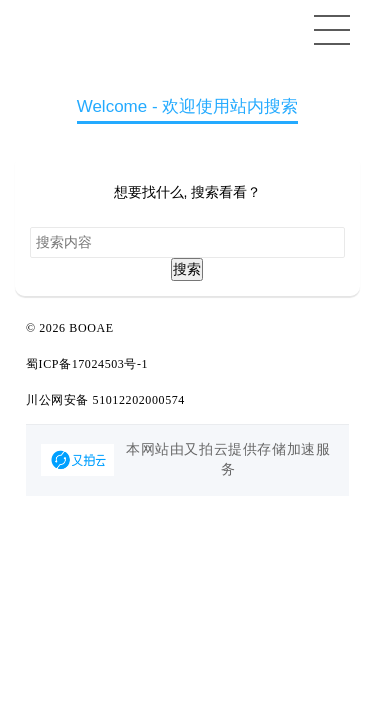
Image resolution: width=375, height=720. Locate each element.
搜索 (187, 269)
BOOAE (91, 328)
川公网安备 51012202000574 (105, 400)
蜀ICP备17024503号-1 (87, 364)
